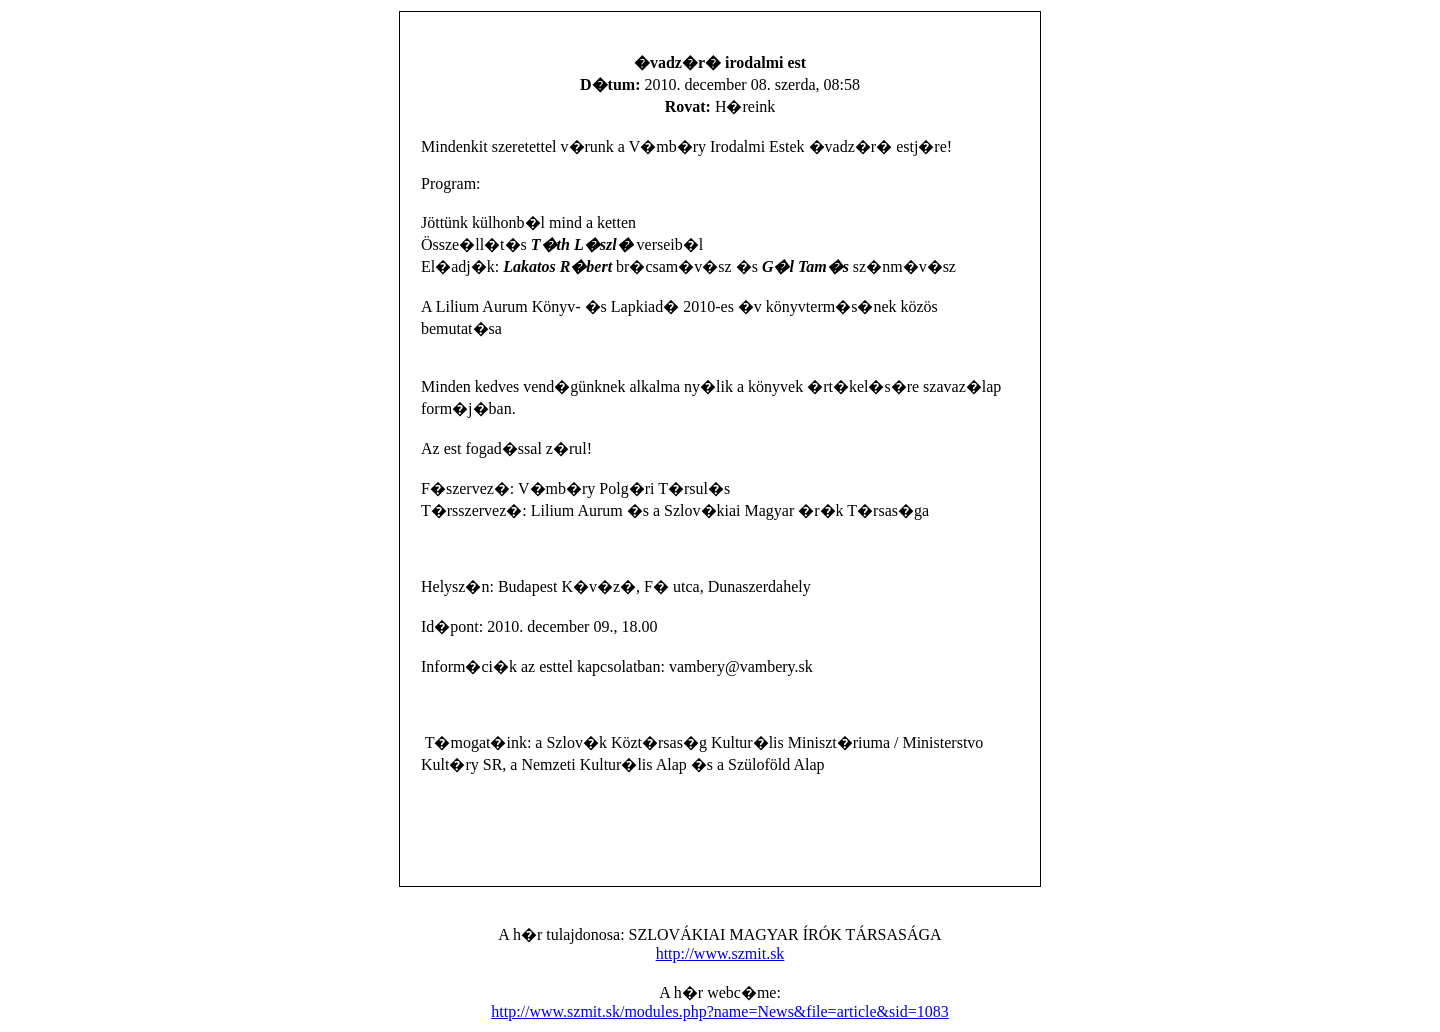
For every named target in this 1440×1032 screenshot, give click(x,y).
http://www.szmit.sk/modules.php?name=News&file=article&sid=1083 (720, 1011)
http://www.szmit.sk (720, 953)
